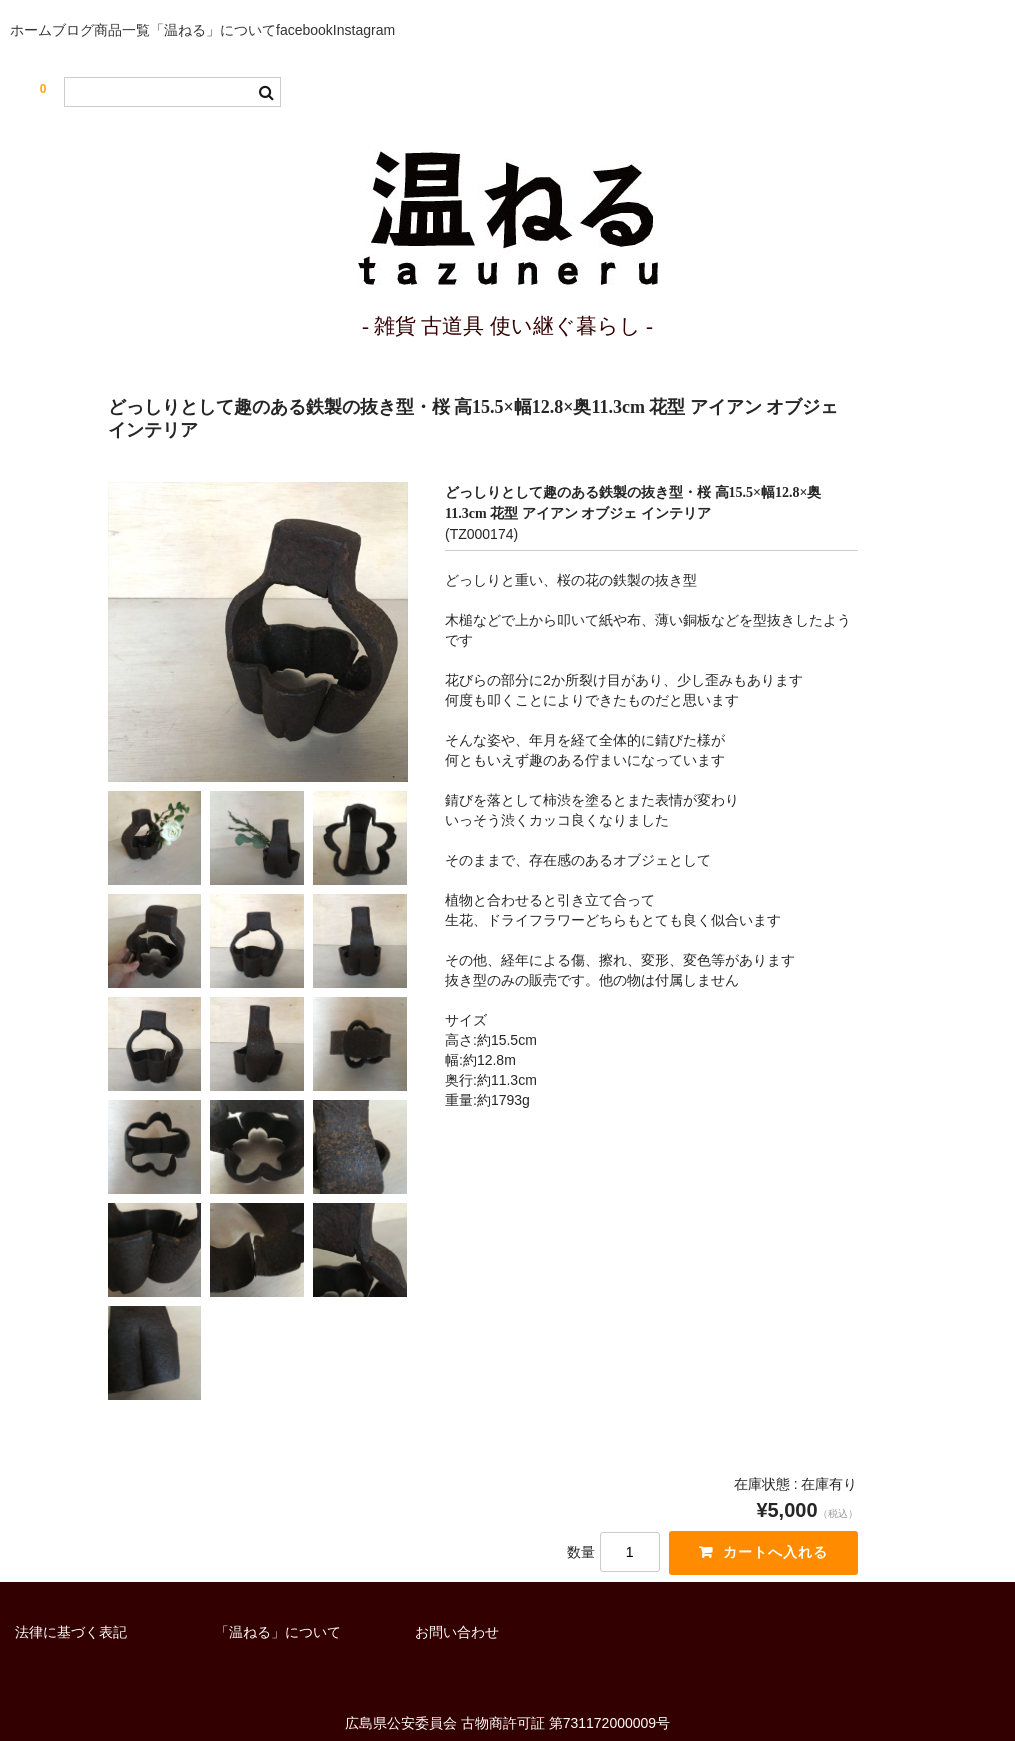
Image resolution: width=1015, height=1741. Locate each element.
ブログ (123, 9)
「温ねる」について (329, 9)
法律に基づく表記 (71, 1593)
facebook (453, 9)
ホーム (46, 9)
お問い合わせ (457, 1593)
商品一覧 (207, 9)
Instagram (546, 9)
